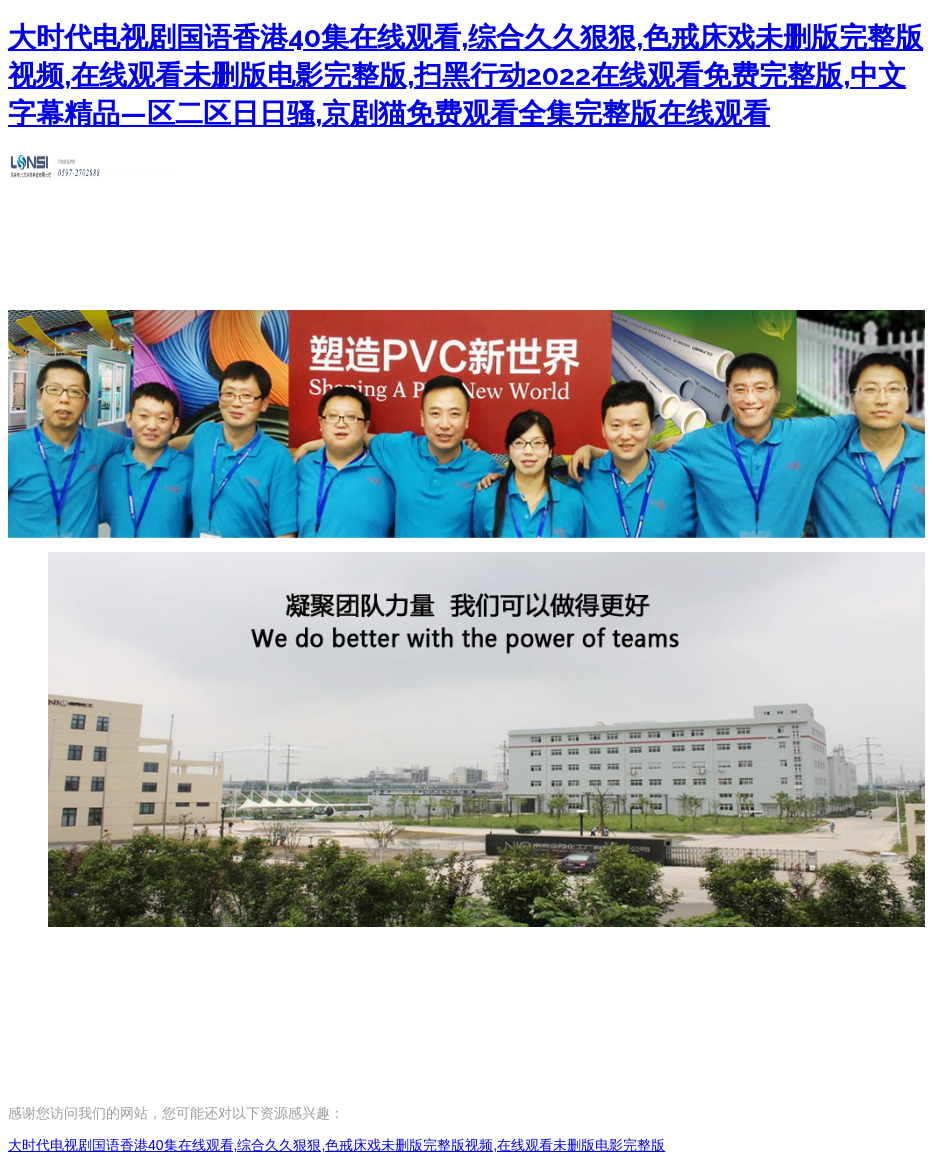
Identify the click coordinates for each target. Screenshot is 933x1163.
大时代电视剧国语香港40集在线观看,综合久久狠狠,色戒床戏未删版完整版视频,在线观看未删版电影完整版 (336, 1145)
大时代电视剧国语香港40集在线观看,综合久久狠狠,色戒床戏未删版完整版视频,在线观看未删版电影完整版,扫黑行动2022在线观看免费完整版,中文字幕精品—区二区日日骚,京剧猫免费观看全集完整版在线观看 (465, 75)
